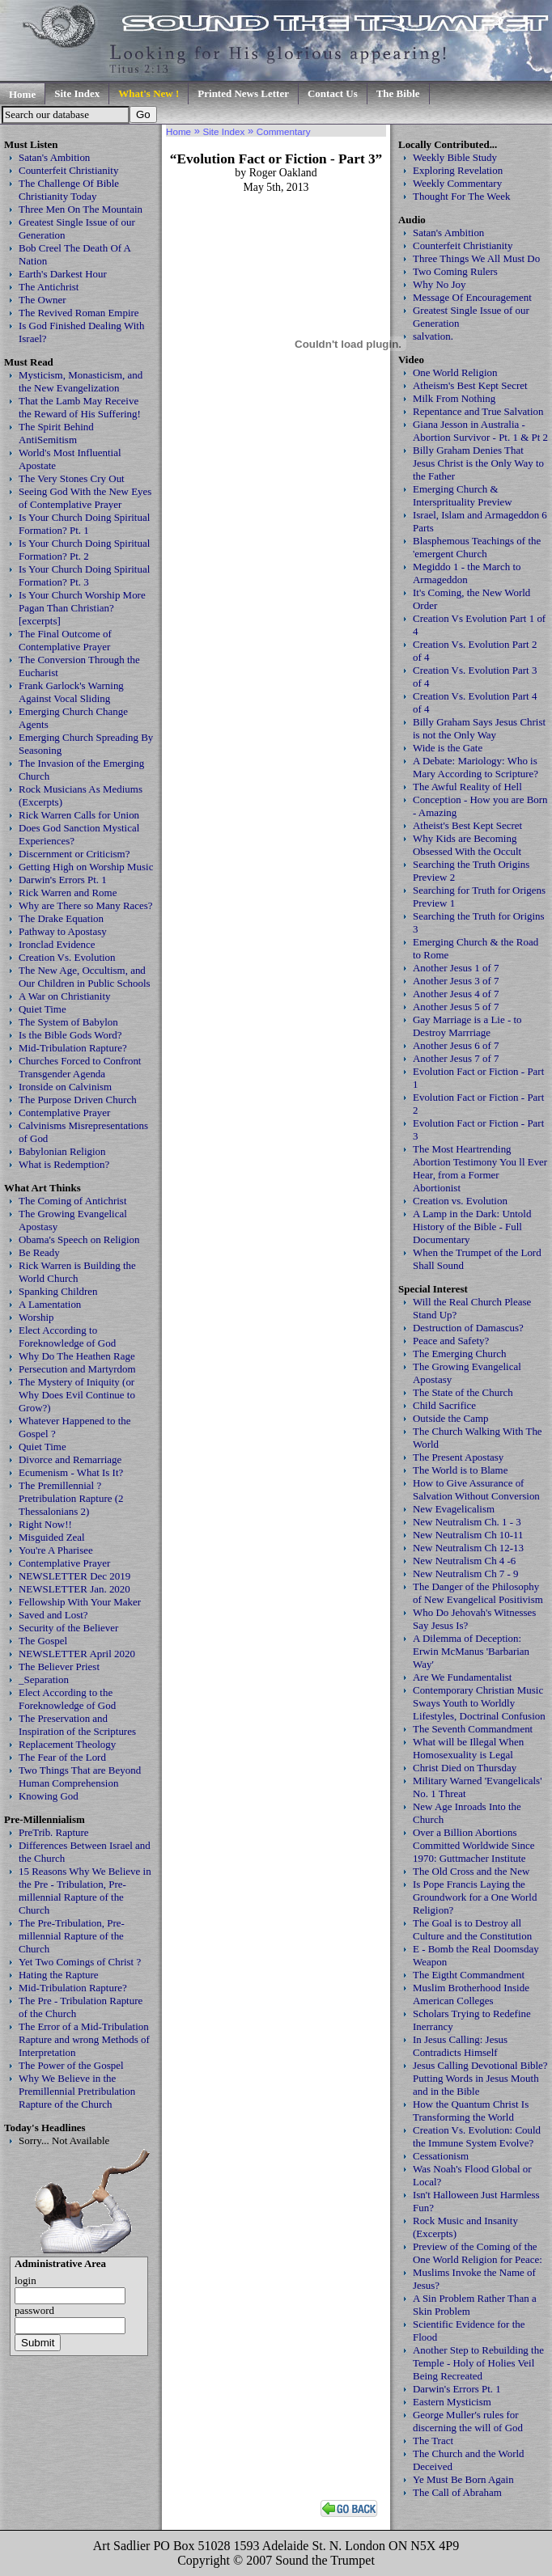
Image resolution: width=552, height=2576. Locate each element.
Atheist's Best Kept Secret (467, 825)
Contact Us (333, 93)
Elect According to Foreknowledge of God (67, 1336)
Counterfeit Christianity (68, 170)
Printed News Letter (243, 93)
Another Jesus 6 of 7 (456, 1045)
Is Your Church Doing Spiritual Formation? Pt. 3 (84, 575)
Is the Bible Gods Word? (70, 1035)
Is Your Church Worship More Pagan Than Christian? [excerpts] (82, 608)
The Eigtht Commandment (468, 1975)
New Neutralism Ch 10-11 (468, 1535)
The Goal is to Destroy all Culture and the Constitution (472, 1929)
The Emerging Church (460, 1353)
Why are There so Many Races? (86, 905)
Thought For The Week (461, 196)
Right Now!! (45, 1524)
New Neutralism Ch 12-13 (468, 1548)
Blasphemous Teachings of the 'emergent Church (477, 547)
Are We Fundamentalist (462, 1677)
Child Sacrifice (444, 1405)
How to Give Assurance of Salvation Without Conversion (476, 1489)
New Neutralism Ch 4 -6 (464, 1560)
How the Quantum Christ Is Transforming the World (471, 2110)
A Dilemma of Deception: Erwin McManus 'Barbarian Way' (471, 1651)
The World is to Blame (460, 1470)
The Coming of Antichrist (72, 1201)
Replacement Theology (67, 1744)
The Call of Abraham (457, 2492)
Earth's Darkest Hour (63, 274)
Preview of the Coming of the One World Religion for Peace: (477, 2252)
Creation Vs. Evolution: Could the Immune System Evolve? (477, 2136)
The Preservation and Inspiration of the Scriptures (77, 1724)
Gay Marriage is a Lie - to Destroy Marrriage (467, 1025)
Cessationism (441, 2156)
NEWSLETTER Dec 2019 (74, 1576)
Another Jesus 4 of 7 (456, 994)
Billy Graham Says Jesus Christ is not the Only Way (479, 728)
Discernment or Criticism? (74, 854)
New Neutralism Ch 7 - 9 (466, 1573)
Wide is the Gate (447, 748)
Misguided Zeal (52, 1537)
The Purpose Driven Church (78, 1099)
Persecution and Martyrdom (77, 1369)
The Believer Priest (59, 1666)
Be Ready (39, 1252)
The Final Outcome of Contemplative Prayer (65, 640)
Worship (36, 1317)
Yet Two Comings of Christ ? (80, 1962)
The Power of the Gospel (71, 2065)
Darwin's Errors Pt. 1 (63, 879)
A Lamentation (50, 1304)
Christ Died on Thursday (464, 1768)
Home (22, 94)
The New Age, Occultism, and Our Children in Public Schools (85, 976)
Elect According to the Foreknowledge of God (67, 1698)
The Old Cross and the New (471, 1871)
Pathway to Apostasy (63, 931)
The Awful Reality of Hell (467, 786)
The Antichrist (49, 287)
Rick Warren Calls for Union (79, 815)
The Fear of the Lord (62, 1757)
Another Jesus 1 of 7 (456, 968)
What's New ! (148, 93)
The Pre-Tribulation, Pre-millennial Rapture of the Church (72, 1936)
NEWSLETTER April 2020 (77, 1654)
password (34, 2310)
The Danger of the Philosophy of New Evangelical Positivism (478, 1592)
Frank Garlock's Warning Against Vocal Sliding (71, 691)
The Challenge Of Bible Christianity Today (69, 189)
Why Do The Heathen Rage (77, 1356)
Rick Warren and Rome (68, 892)
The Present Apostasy (458, 1457)
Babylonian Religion (62, 1151)
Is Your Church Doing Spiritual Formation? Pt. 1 (84, 523)
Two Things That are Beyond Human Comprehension (80, 1776)
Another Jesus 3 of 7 (456, 981)
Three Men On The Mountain (80, 209)
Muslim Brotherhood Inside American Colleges (471, 1994)
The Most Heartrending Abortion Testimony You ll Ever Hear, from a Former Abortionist (480, 1168)
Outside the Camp (451, 1418)
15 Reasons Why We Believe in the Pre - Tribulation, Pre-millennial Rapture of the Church (85, 1890)
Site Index (77, 93)
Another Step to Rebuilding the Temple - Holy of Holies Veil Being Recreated (478, 2363)
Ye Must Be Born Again (463, 2479)
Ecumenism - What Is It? (71, 1472)
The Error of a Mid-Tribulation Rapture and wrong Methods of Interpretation (84, 2039)
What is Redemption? (64, 1164)
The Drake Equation (61, 918)
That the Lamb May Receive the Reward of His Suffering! (80, 407)
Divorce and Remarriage (70, 1459)
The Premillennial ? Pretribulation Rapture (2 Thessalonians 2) (71, 1498)
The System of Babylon (68, 1022)
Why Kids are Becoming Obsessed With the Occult (467, 844)
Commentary (284, 131)
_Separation (44, 1679)
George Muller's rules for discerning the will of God (468, 2421)
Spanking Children (58, 1291)
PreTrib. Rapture (54, 1832)
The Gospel (43, 1641)
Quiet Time (42, 1009)
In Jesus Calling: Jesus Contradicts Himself (460, 2045)
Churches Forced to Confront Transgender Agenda (80, 1067)
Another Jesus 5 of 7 (456, 1006)
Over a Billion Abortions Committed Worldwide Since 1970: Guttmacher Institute (474, 1845)
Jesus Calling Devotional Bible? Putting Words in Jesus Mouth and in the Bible (480, 2078)
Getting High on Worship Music (86, 867)
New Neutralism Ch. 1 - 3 (467, 1522)
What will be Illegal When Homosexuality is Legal (468, 1748)
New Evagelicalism (454, 1509)
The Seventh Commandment (473, 1729)
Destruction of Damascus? (468, 1328)
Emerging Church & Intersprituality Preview (462, 495)
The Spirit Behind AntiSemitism (56, 433)
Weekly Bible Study (455, 157)
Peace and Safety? (451, 1341)
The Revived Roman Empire (79, 313)
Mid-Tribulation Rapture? (73, 1048)
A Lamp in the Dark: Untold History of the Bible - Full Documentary (472, 1227)
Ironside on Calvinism (65, 1087)
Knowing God (49, 1796)
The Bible (398, 93)
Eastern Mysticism (452, 2402)
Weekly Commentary (457, 183)
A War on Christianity (65, 996)
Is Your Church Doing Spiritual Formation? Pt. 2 (84, 549)
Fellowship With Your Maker (80, 1602)
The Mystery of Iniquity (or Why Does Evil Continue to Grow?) (77, 1395)
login (25, 2280)
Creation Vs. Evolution (67, 957)
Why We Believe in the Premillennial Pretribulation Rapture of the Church (77, 2091)
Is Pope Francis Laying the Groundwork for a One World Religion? (475, 1897)
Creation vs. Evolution (460, 1201)
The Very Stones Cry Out (72, 478)
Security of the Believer (68, 1628)
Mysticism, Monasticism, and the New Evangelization (80, 381)
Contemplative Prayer (64, 1112)
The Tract (433, 2440)
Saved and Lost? (53, 1615)
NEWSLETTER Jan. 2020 (74, 1589)
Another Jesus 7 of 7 (456, 1058)
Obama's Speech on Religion (79, 1239)
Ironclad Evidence (57, 944)
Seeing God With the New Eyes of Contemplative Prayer (85, 497)
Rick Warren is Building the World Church (77, 1271)
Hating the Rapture (59, 1975)
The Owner (42, 300)
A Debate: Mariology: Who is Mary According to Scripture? (475, 767)
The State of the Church (463, 1392)
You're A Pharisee (56, 1550)
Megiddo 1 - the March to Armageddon (466, 573)
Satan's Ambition (54, 157)
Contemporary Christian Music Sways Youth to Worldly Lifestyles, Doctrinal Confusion (479, 1703)
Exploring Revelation (458, 170)
